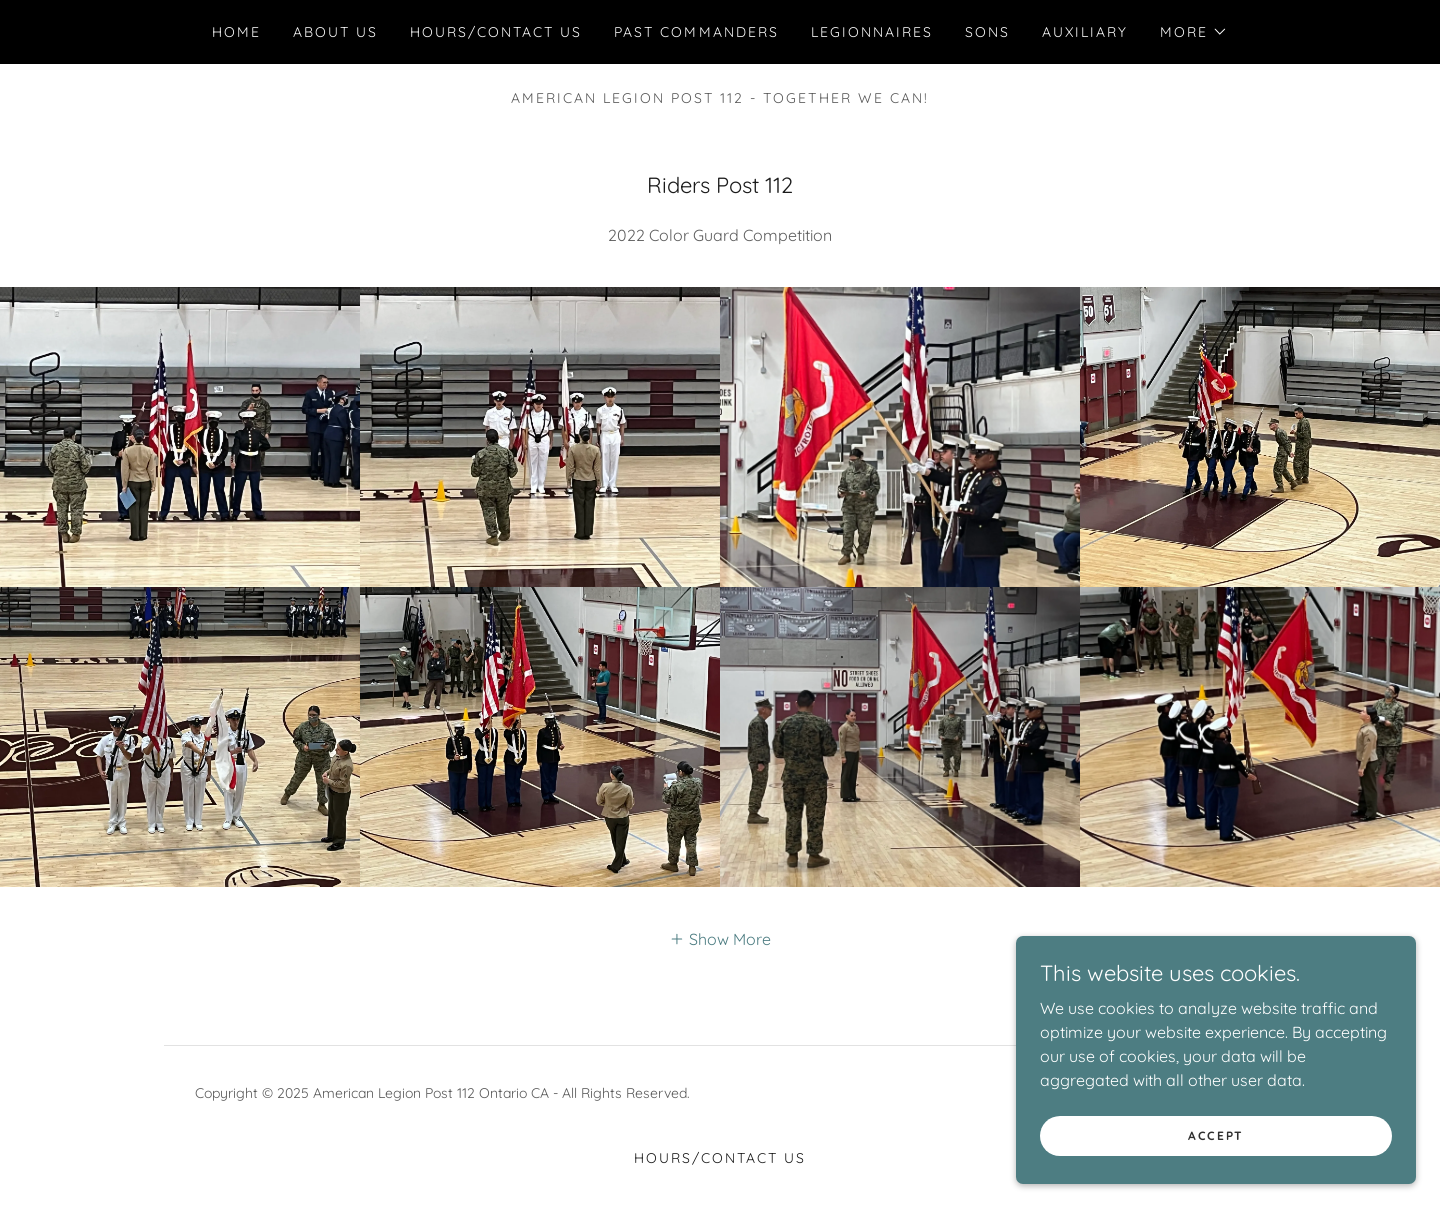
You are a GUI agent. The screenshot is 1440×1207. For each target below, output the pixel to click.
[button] (1194, 32)
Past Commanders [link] (696, 32)
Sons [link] (987, 32)
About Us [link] (335, 32)
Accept (1216, 1135)
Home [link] (236, 32)
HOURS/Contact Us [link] (496, 32)
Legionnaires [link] (872, 32)
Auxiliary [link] (1085, 32)
